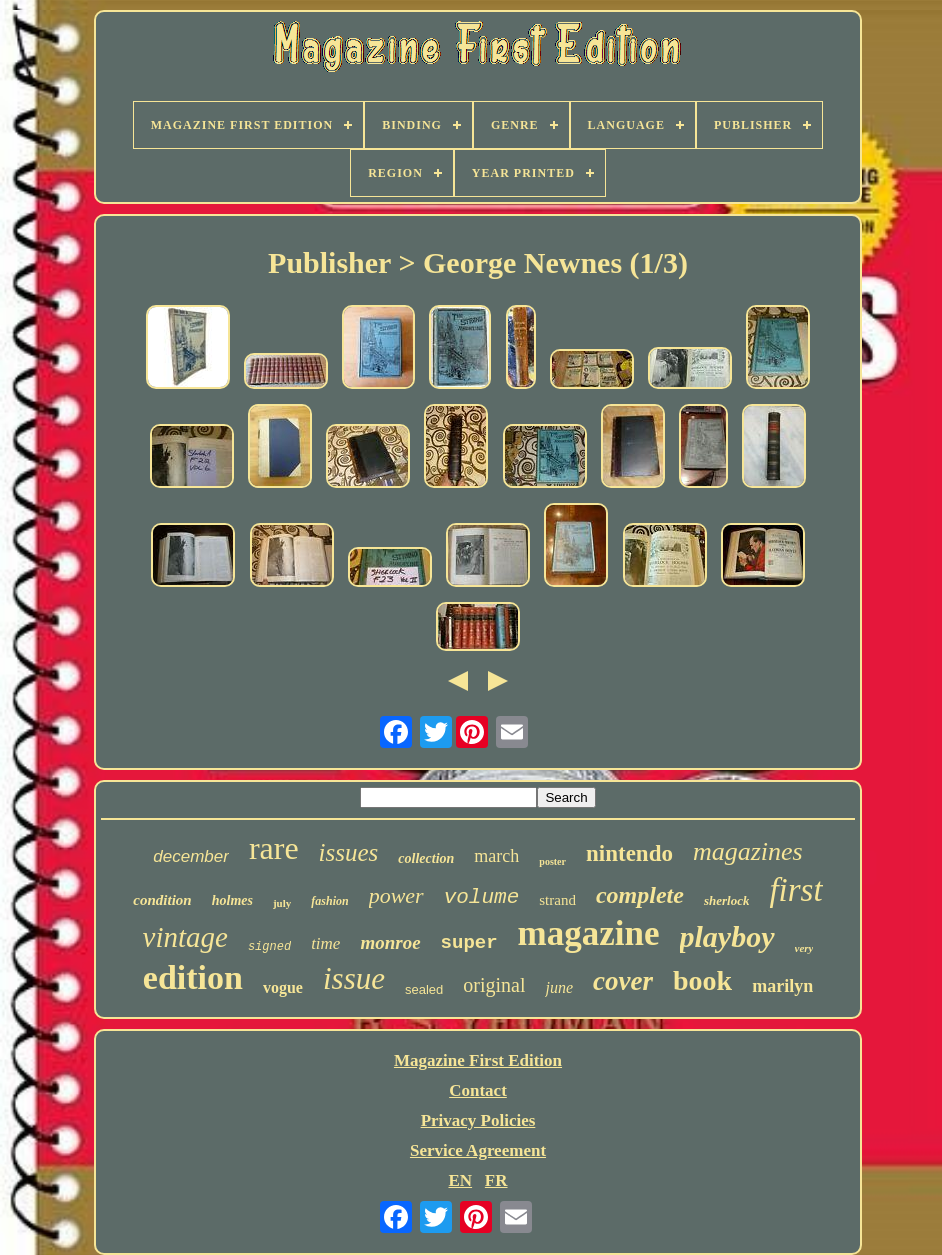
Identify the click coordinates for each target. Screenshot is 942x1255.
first (795, 890)
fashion (329, 901)
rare (274, 848)
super (469, 943)
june (559, 987)
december (191, 856)
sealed (424, 989)
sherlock (727, 900)
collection (426, 858)
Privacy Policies (478, 1120)
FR (496, 1180)
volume (482, 897)
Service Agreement (478, 1150)
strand (557, 900)
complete (640, 895)
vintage (185, 937)
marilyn (782, 986)
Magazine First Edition (478, 1060)
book (702, 980)
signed (269, 947)
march (496, 856)
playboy (727, 936)
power (396, 895)
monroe (390, 942)
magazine (589, 933)
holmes (232, 900)
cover (623, 981)
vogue (283, 987)
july (282, 903)
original (494, 985)
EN (460, 1180)
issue (354, 978)
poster (552, 861)
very (804, 948)
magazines (748, 851)
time (325, 943)
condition (162, 900)
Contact (478, 1090)
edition (193, 977)
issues (349, 852)
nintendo (629, 853)
